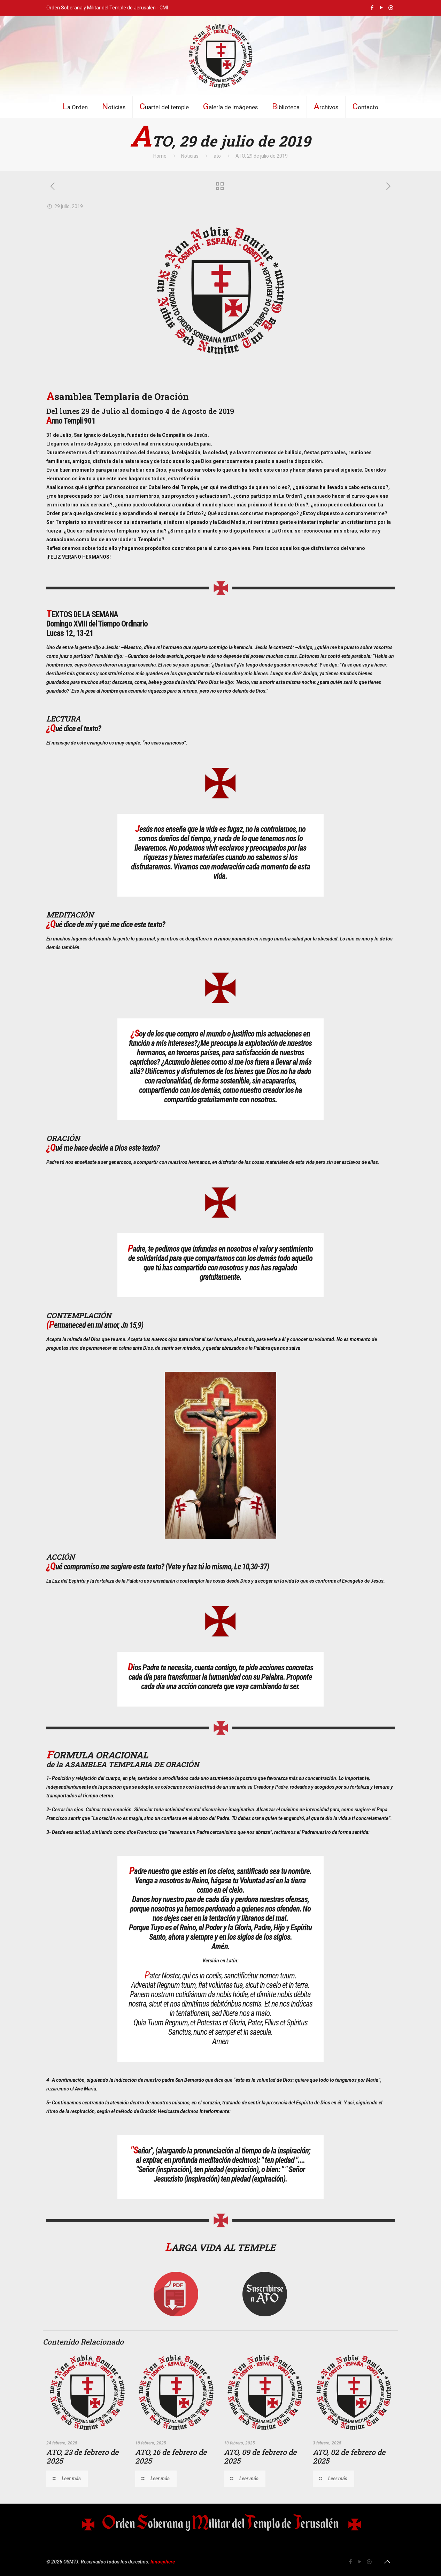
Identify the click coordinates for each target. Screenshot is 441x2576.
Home (160, 156)
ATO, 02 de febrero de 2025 (349, 2456)
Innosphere (162, 2562)
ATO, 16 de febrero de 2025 (171, 2456)
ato (217, 156)
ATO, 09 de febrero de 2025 (260, 2456)
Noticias (190, 156)
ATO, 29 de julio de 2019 (261, 156)
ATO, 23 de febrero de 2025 (82, 2456)
